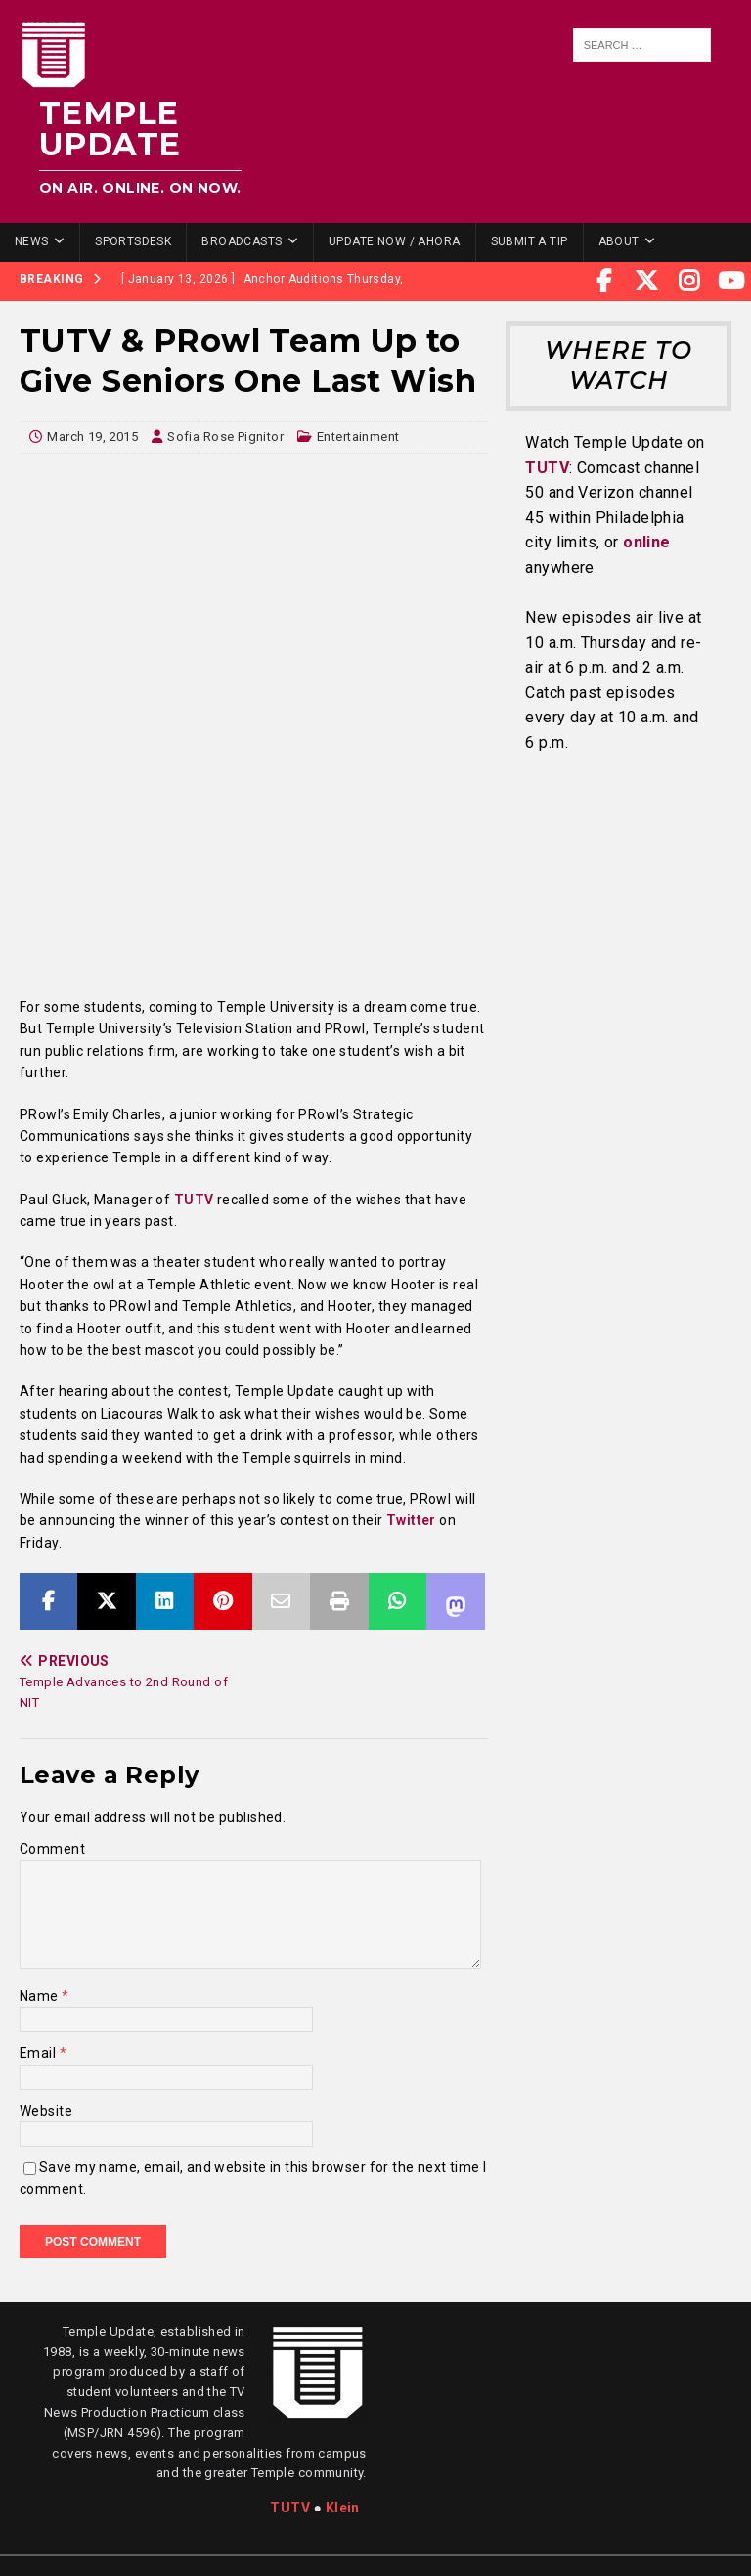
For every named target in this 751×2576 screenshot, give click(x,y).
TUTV (191, 1199)
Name (41, 1996)
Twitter (411, 1520)
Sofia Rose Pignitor (225, 436)
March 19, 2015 (92, 436)
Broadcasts (241, 241)
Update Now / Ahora (395, 241)
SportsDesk (133, 241)
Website (46, 2110)
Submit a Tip (529, 241)
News (32, 241)
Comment (52, 1848)
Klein (343, 2507)
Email (40, 2053)
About (619, 241)
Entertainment (358, 436)
